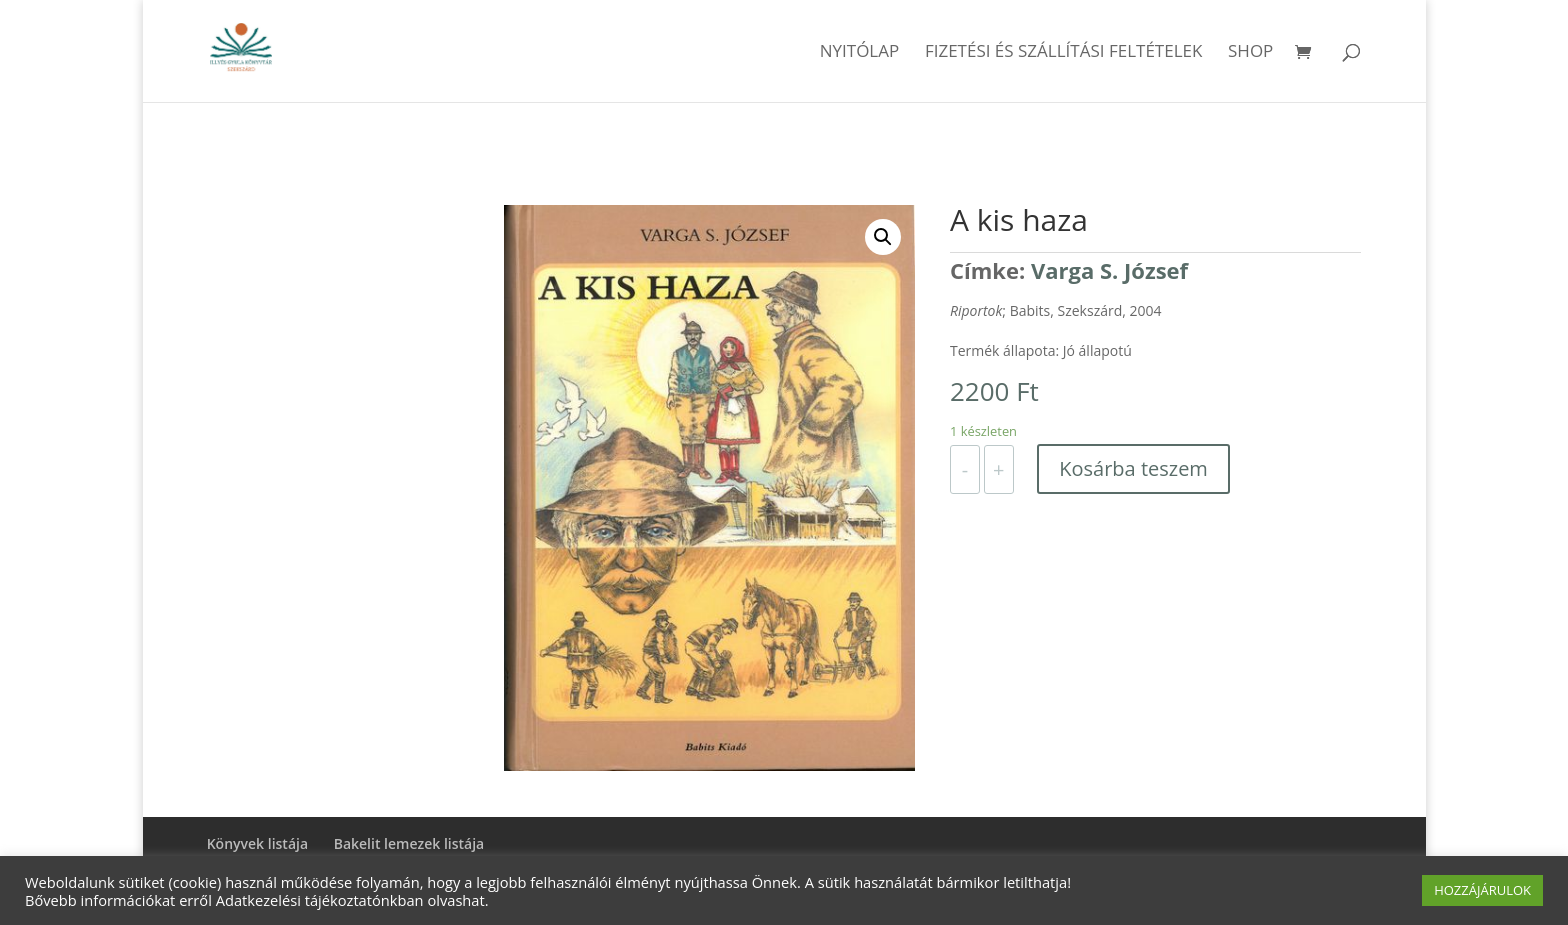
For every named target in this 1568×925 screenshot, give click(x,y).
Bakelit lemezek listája (409, 843)
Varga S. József (1109, 270)
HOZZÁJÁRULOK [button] (1482, 890)
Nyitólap (860, 53)
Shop (1250, 53)
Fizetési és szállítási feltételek (1064, 53)
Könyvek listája (257, 843)
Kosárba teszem (1133, 468)
